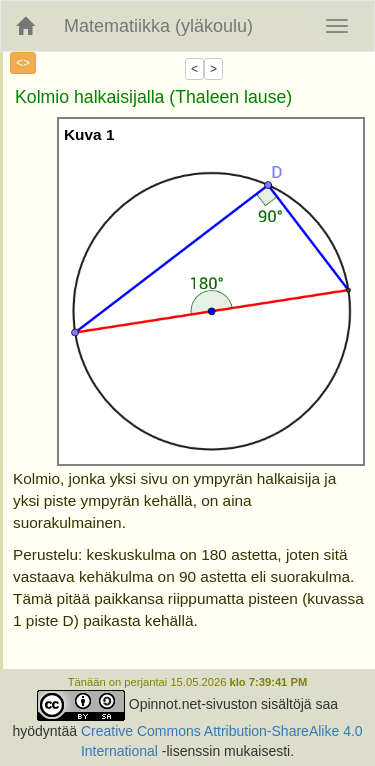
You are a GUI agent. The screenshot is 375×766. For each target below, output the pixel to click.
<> (23, 63)
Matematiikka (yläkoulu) (158, 26)
